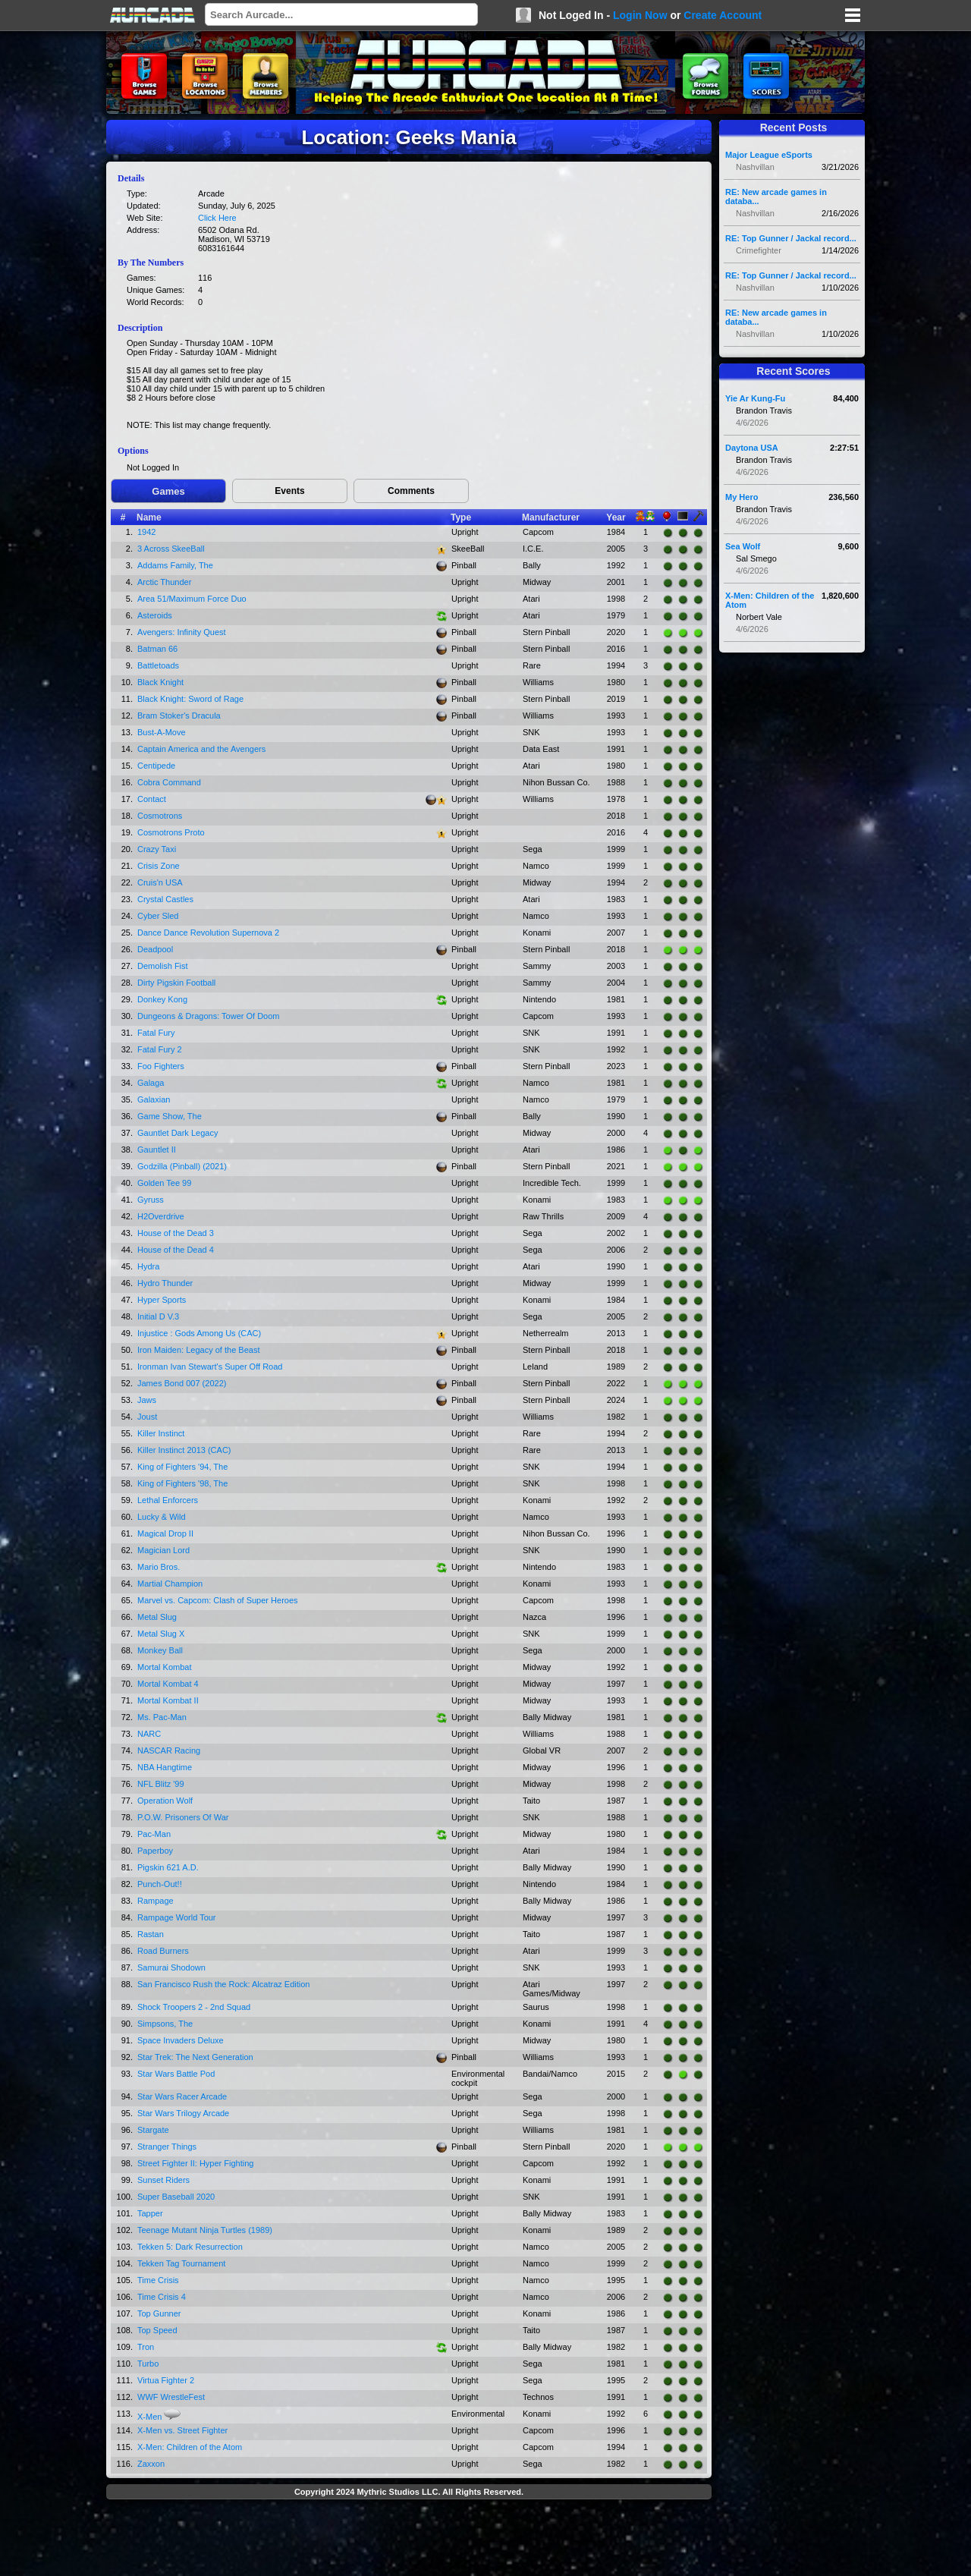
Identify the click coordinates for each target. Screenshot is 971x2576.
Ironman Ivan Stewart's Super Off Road (209, 1366)
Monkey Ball (160, 1650)
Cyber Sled (157, 915)
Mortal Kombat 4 (168, 1683)
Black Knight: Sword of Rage (190, 698)
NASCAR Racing (168, 1750)
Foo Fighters (160, 1066)
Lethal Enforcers (167, 1500)
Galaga (150, 1082)
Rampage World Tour (176, 1917)
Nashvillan (755, 166)
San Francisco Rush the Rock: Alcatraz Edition (223, 1984)
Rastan (150, 1934)
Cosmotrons (159, 815)
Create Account (722, 15)
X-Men (149, 2416)
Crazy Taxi (156, 849)
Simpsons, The (165, 2023)
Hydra (148, 1266)
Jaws (146, 1399)
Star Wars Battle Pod (176, 2073)
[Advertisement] (409, 2539)
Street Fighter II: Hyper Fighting (195, 2163)
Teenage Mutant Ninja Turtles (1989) (204, 2230)
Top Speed (157, 2330)
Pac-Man (154, 1833)
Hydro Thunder (165, 1283)
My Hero (741, 497)
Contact (151, 799)
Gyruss (150, 1199)
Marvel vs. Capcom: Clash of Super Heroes (217, 1600)
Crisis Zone (158, 865)
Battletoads (158, 665)
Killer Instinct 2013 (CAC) (184, 1450)
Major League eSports (768, 154)
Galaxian (153, 1099)
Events (289, 491)
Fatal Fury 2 (159, 1049)
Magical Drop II (165, 1533)
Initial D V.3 (158, 1316)
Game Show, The (169, 1116)
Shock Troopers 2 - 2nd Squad (193, 2006)
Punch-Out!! (159, 1884)
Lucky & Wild (161, 1516)
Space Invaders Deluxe (180, 2040)
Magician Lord (163, 1550)
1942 (146, 531)
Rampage (155, 1900)
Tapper (150, 2213)
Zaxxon (151, 2463)
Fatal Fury (156, 1032)
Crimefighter (758, 250)
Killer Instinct (160, 1433)
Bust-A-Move (161, 732)
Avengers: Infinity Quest (181, 632)
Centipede (156, 765)
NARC (149, 1733)
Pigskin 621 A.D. (168, 1867)
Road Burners (163, 1950)
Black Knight (160, 682)
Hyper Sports (161, 1299)
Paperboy (155, 1850)
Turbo (148, 2363)
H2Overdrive (160, 1216)
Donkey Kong (162, 999)
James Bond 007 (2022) (181, 1383)
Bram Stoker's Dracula (179, 715)
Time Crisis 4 (161, 2296)
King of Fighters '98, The (182, 1483)
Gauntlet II (156, 1149)
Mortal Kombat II (168, 1700)
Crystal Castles (165, 899)
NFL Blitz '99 (160, 1783)
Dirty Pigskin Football (176, 982)
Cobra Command (169, 782)
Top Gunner (159, 2313)
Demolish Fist (162, 965)
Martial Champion (170, 1583)
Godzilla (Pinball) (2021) (182, 1166)
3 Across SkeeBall (171, 548)
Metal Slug (157, 1616)
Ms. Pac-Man (162, 1717)
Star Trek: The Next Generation (195, 2057)
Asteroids (154, 615)
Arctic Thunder (164, 582)
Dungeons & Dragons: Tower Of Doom (208, 1016)
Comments (411, 491)
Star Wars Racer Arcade (182, 2096)
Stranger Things (166, 2146)
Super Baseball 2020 (176, 2196)
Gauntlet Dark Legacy (177, 1132)
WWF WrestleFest (171, 2396)
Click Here (217, 217)
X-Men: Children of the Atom (189, 2447)
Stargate (153, 2129)
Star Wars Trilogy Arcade (183, 2113)
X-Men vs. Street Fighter (182, 2430)
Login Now (640, 15)
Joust (147, 1416)
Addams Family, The (175, 565)
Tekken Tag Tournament (181, 2263)
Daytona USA (751, 447)
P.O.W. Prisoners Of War (182, 1817)
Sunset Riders (163, 2179)
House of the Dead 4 (175, 1249)
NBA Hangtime (164, 1767)
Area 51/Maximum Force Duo (192, 598)
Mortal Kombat (164, 1667)
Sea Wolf (742, 546)
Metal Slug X (160, 1633)
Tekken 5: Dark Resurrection (190, 2246)
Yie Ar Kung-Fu (755, 398)
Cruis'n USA (160, 882)
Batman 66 (157, 648)
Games (168, 491)
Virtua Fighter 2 (165, 2380)
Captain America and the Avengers (201, 748)
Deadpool (155, 949)
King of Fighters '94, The (182, 1466)
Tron (145, 2346)
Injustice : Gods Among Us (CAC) (199, 1333)
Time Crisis (158, 2280)
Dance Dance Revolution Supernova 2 (208, 932)
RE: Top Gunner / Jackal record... (790, 238)
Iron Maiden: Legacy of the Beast (198, 1349)
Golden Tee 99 (164, 1182)
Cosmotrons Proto (171, 832)
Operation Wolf (165, 1800)
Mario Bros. (158, 1566)
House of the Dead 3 (175, 1233)
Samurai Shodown (171, 1967)
